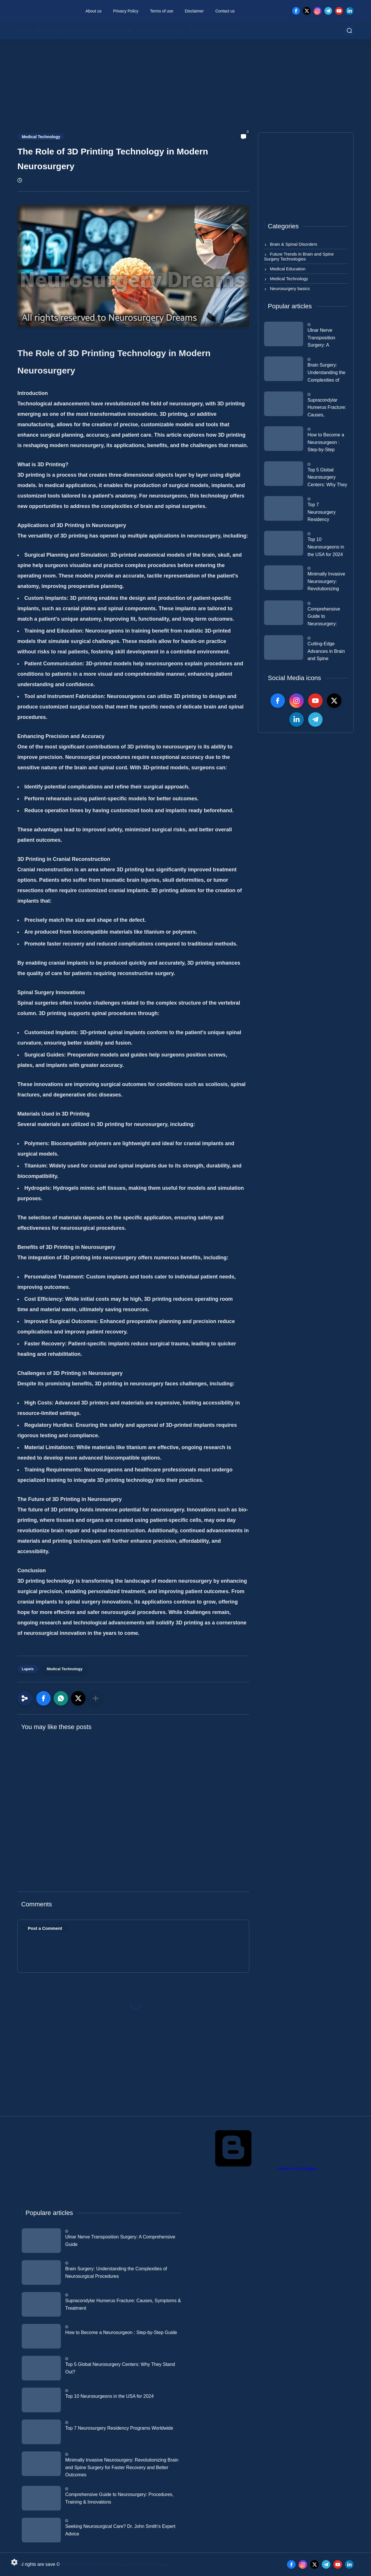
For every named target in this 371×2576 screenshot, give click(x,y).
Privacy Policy (125, 11)
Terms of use (161, 11)
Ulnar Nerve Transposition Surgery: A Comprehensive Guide (324, 338)
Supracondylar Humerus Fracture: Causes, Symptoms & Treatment (327, 408)
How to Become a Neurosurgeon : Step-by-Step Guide (326, 443)
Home (24, 30)
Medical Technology (160, 30)
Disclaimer (194, 11)
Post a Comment (45, 1928)
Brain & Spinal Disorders (217, 30)
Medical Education (110, 30)
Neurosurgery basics (289, 288)
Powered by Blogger (253, 2168)
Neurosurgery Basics (60, 30)
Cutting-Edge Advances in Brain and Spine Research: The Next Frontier (326, 652)
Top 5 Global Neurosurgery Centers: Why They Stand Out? (327, 478)
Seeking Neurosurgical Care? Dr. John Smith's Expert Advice (120, 2530)
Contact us (225, 11)
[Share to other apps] (95, 1698)
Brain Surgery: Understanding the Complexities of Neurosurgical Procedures (326, 373)
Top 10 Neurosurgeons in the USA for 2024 (326, 547)
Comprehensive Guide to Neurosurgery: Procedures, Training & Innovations (324, 617)
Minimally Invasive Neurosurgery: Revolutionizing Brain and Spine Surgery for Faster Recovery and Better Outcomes (326, 582)
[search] (349, 30)
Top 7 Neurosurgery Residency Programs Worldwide (322, 513)
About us (93, 11)
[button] (43, 1698)
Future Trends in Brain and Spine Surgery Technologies (299, 256)
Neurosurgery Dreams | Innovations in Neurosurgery (115, 2564)
